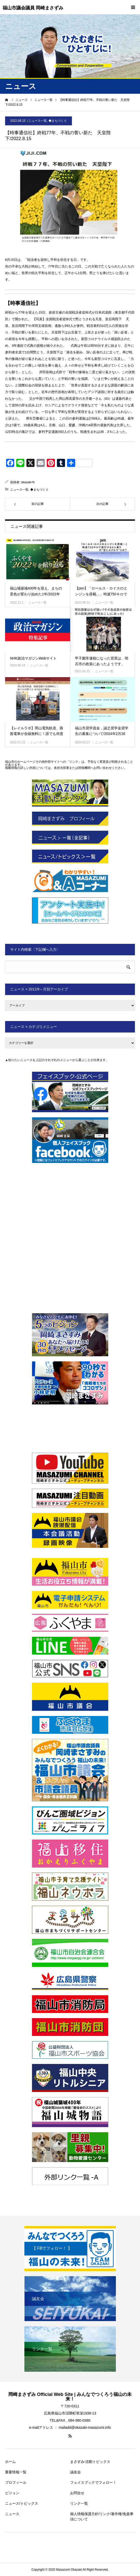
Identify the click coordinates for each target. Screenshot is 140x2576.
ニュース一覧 (37, 121)
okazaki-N (28, 482)
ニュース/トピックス (21, 2503)
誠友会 (75, 2472)
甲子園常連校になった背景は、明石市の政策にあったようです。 (101, 661)
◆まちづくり (58, 121)
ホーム (10, 2462)
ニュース (12, 2514)
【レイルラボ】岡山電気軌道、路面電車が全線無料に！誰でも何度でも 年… (36, 734)
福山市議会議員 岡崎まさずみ (33, 8)
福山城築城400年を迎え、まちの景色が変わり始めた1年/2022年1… (36, 594)
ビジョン (12, 2493)
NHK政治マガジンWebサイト (33, 658)
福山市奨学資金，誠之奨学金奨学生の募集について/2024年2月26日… (101, 734)
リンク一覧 (79, 2503)
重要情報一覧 (15, 2472)
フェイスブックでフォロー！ (93, 2482)
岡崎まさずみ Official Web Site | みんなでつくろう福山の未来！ (70, 2396)
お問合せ (77, 2493)
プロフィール (15, 2482)
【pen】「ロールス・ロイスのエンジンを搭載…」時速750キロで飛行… (101, 594)
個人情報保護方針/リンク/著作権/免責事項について (102, 2516)
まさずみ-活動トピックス (90, 2462)
